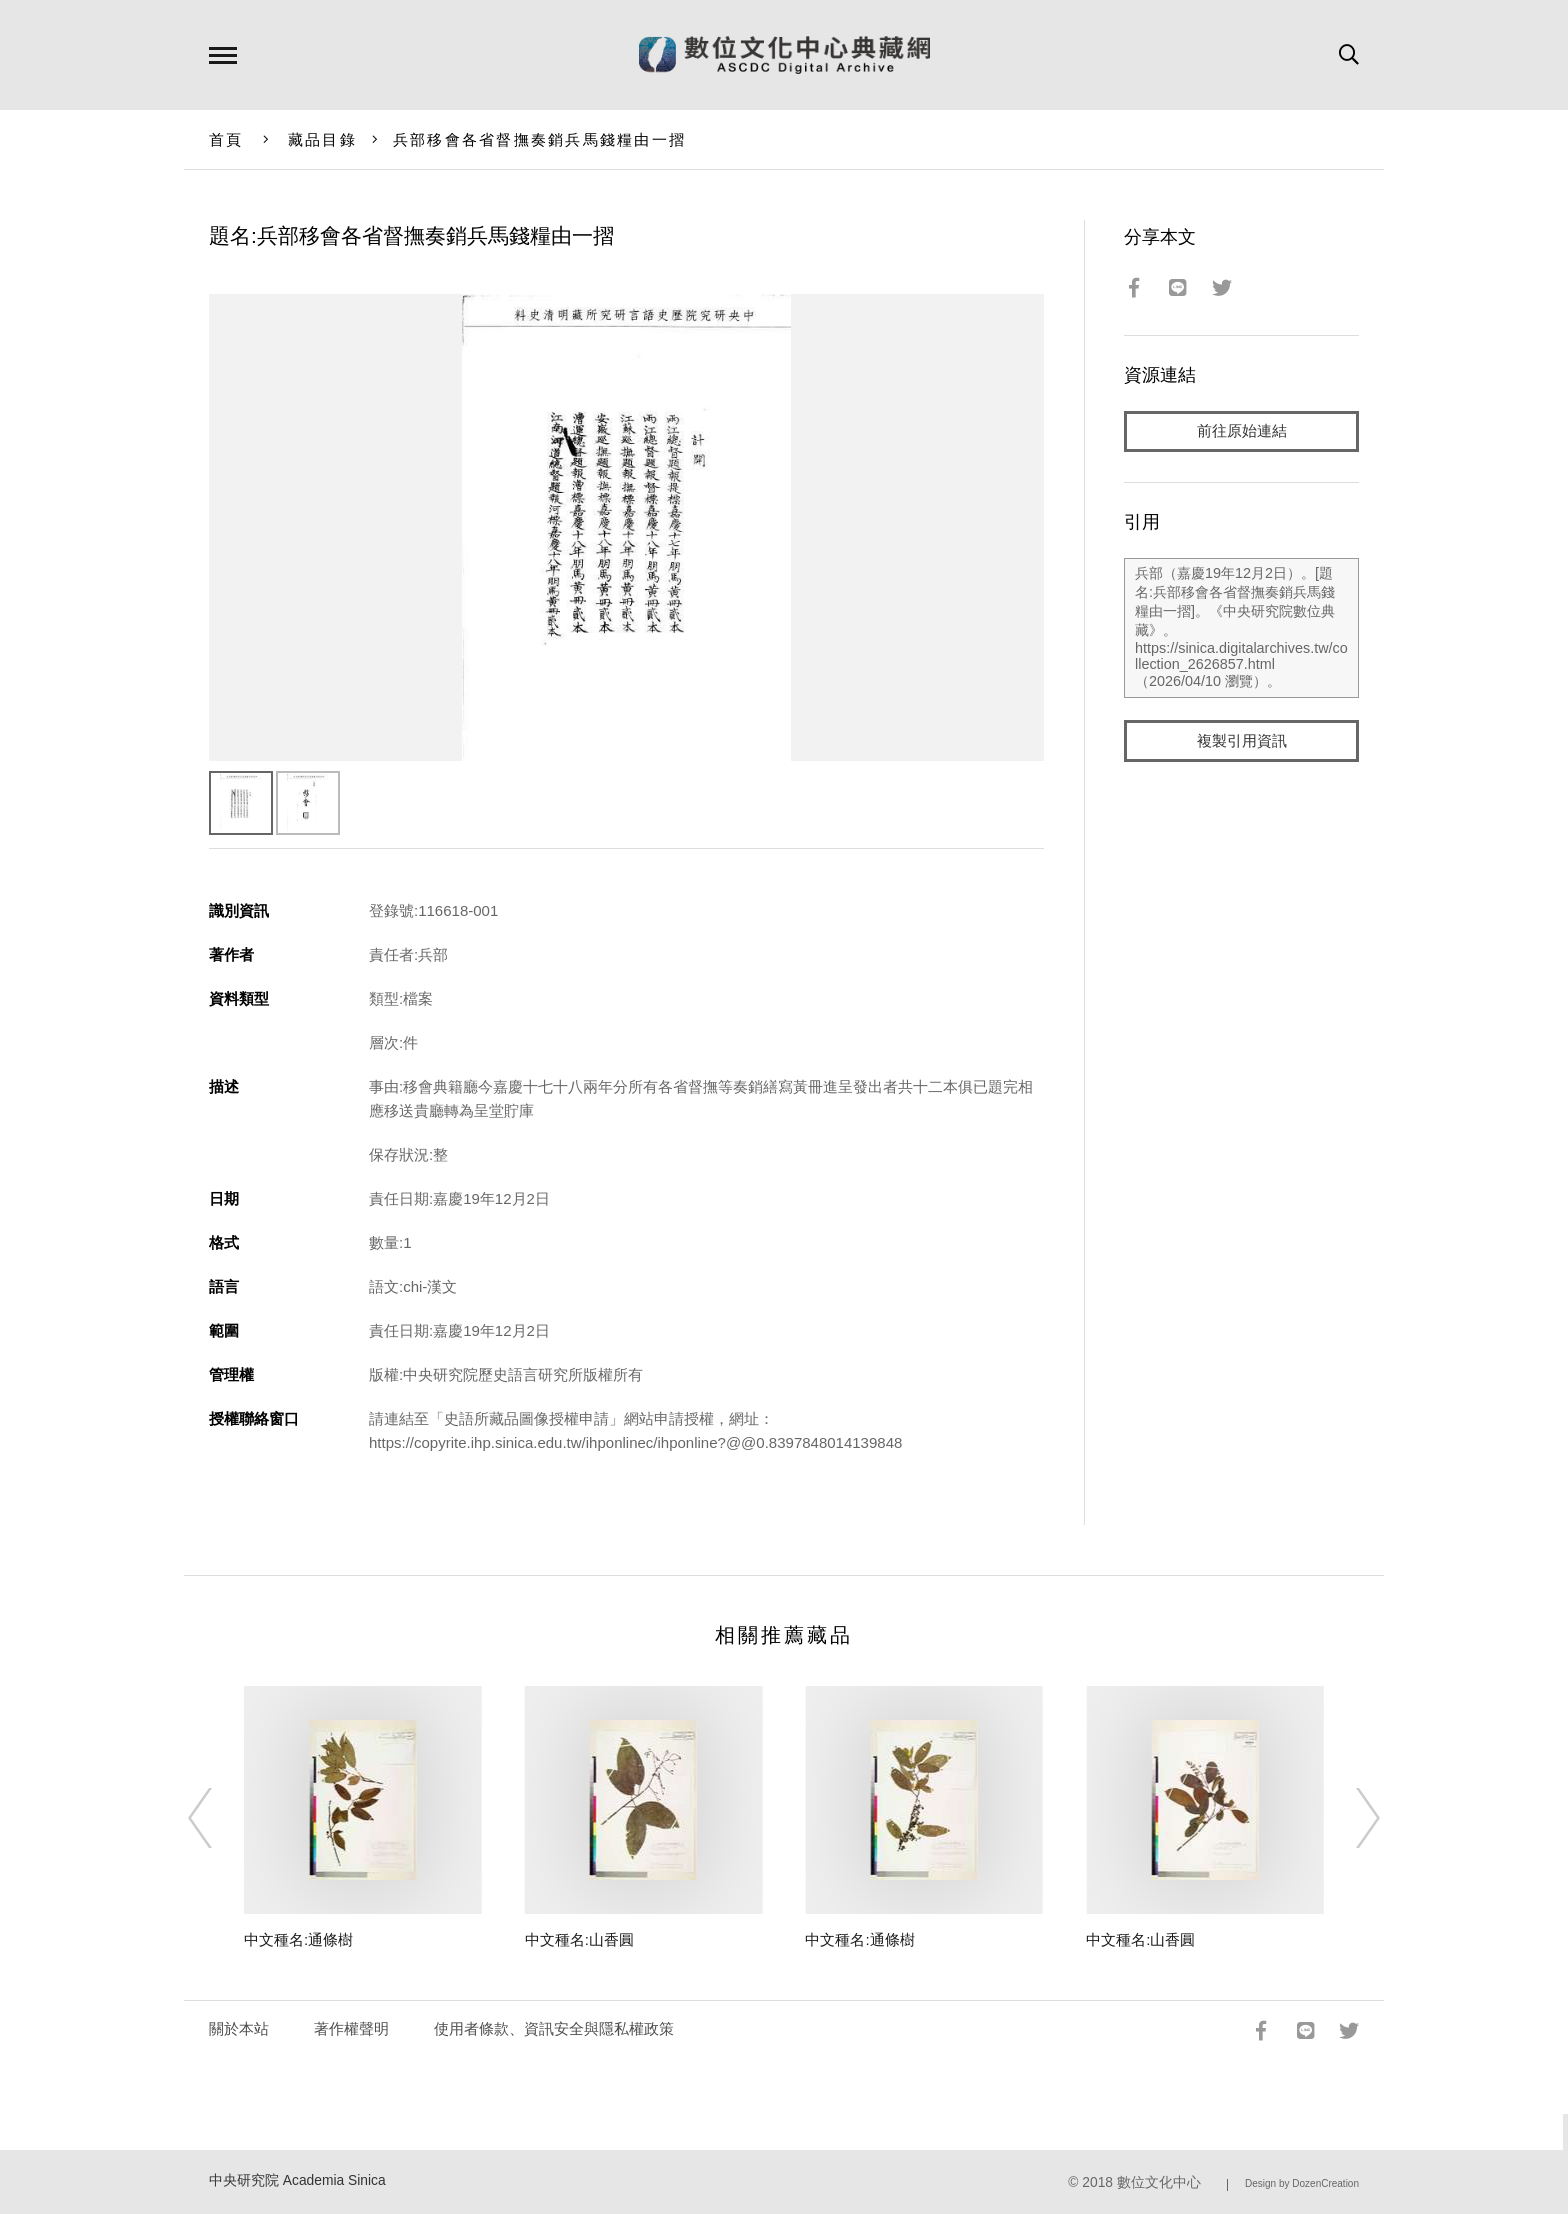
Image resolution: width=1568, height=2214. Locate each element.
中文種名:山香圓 (579, 1939)
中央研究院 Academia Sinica (297, 2180)
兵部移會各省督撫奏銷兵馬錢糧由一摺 (539, 139)
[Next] (1350, 1818)
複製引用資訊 (1242, 741)
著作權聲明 (351, 2028)
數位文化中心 (1159, 2182)
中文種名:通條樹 (298, 1939)
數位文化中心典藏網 (784, 55)
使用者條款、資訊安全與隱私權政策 (554, 2028)
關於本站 (239, 2028)
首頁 (226, 139)
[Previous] (218, 1818)
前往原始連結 (1242, 431)
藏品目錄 (322, 139)
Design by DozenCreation (1302, 2183)
